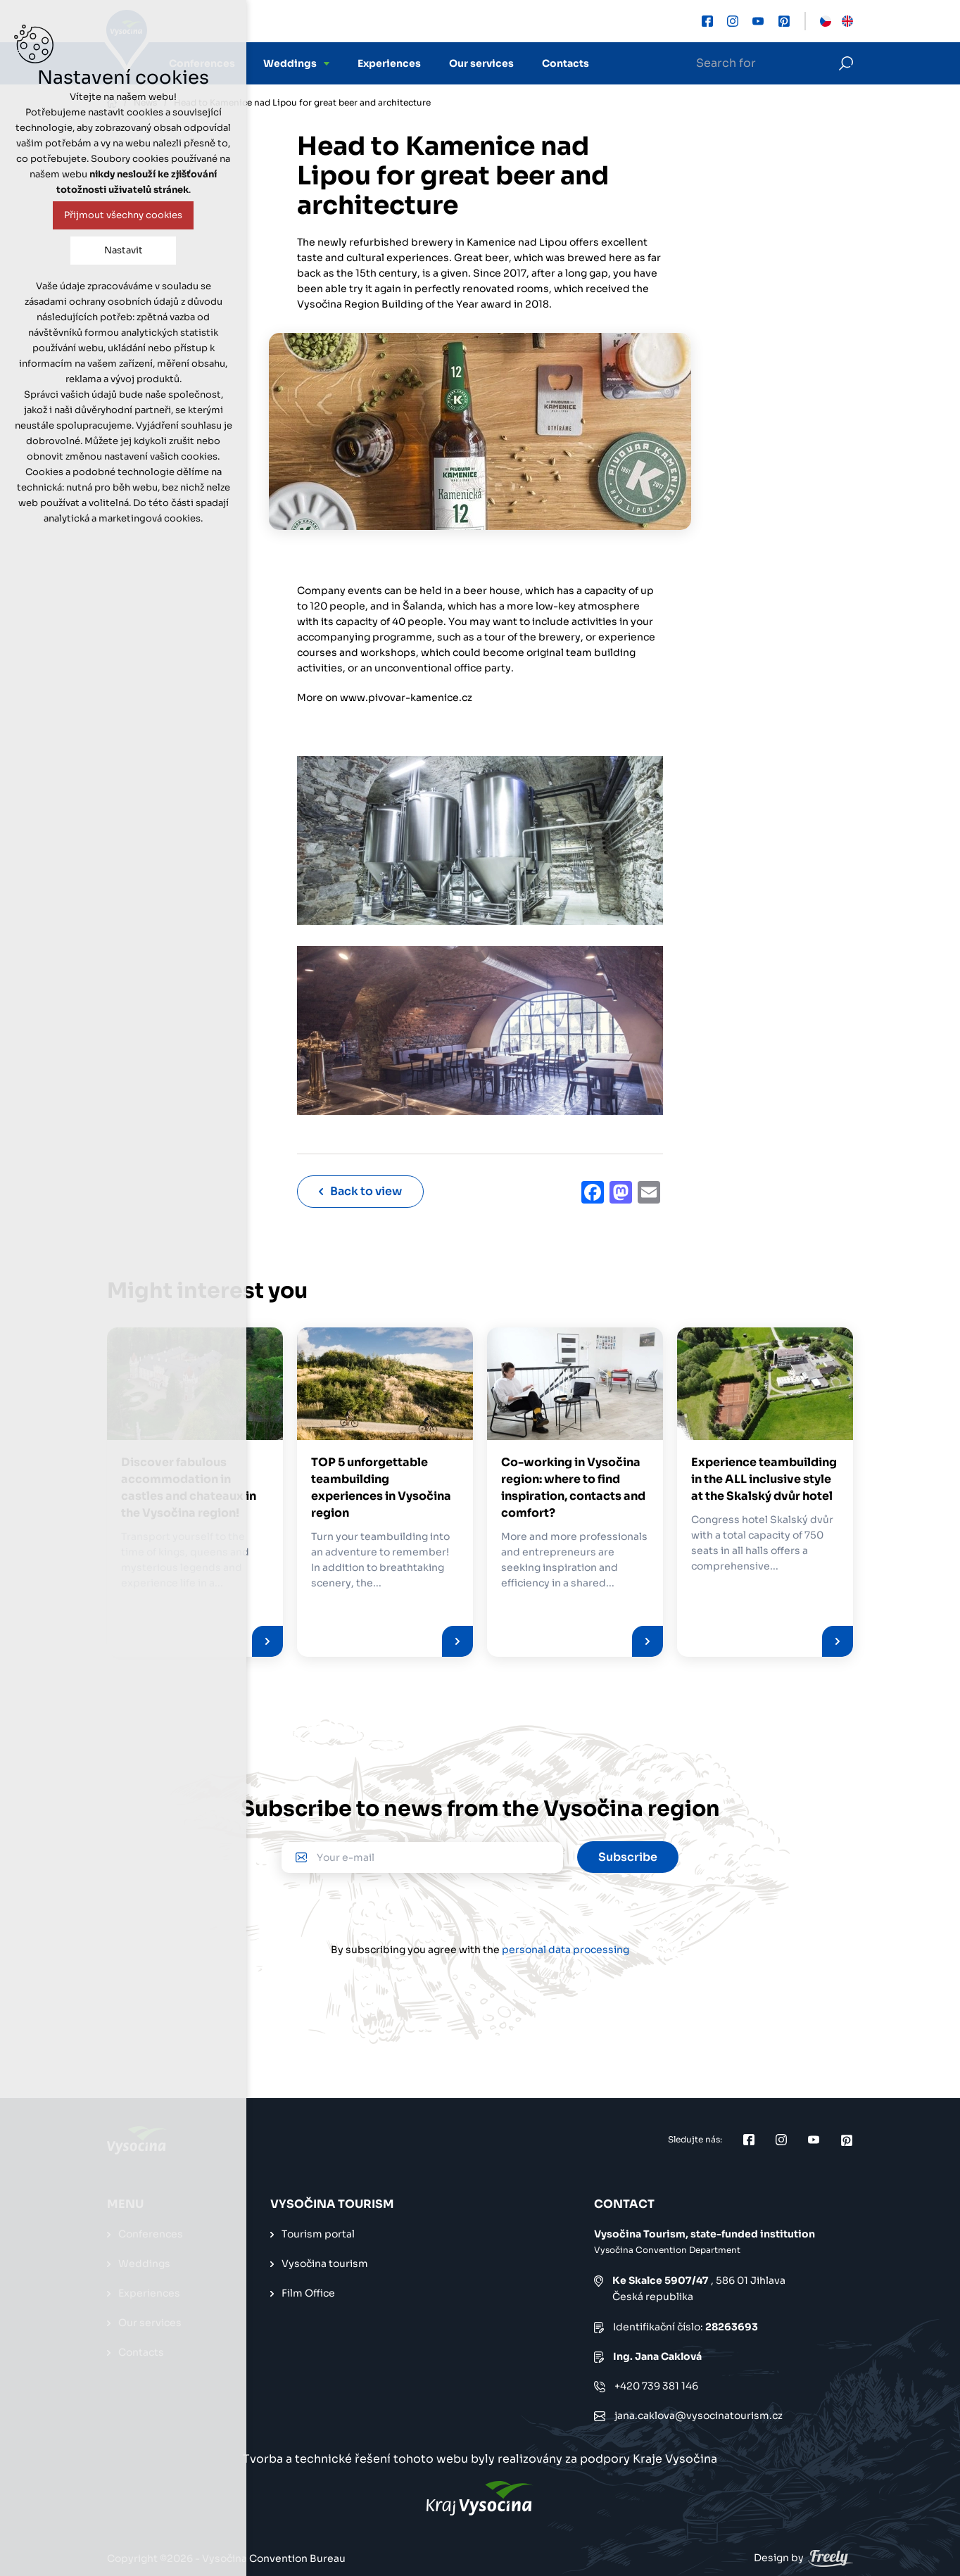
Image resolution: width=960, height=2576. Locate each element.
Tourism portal (318, 2233)
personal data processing (565, 1949)
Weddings (290, 63)
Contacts (565, 63)
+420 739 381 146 (656, 2385)
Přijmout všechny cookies (123, 215)
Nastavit (123, 250)
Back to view (360, 1191)
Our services (481, 63)
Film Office (308, 2292)
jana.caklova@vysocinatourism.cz (698, 2414)
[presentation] (480, 1913)
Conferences (150, 2233)
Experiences (389, 63)
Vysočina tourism (325, 2262)
